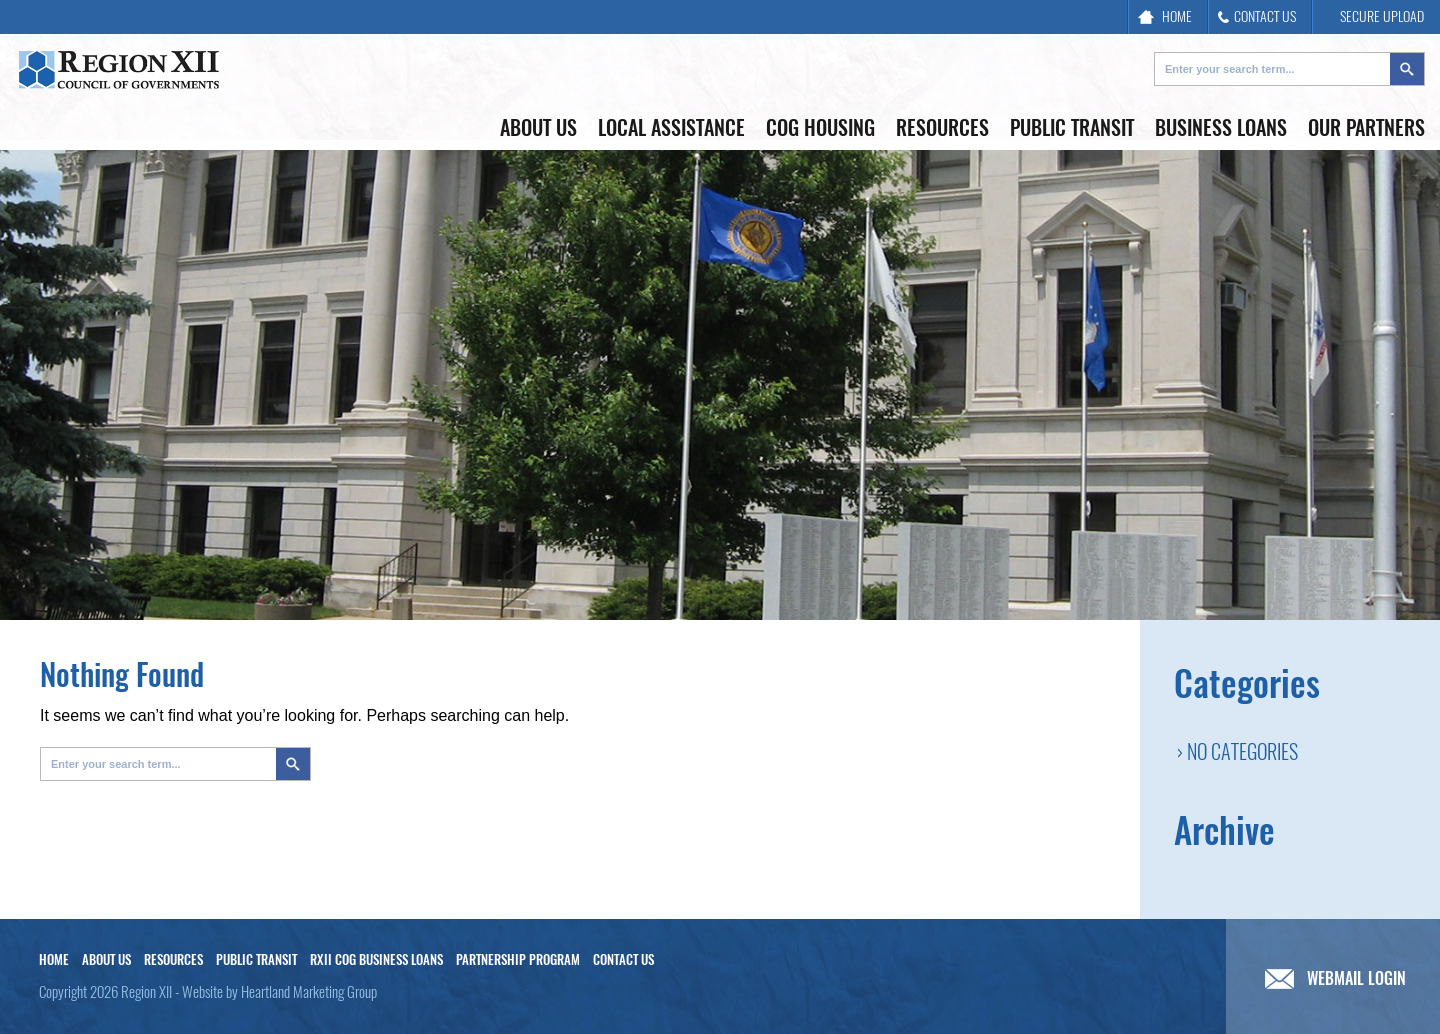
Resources (942, 127)
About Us (538, 127)
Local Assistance (671, 127)
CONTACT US (1257, 16)
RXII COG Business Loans (376, 959)
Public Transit (1072, 127)
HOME (1165, 16)
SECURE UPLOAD (1373, 16)
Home (54, 959)
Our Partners (1366, 127)
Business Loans (1221, 127)
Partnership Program (518, 959)
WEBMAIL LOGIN (1335, 978)
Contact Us (623, 959)
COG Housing (820, 127)
